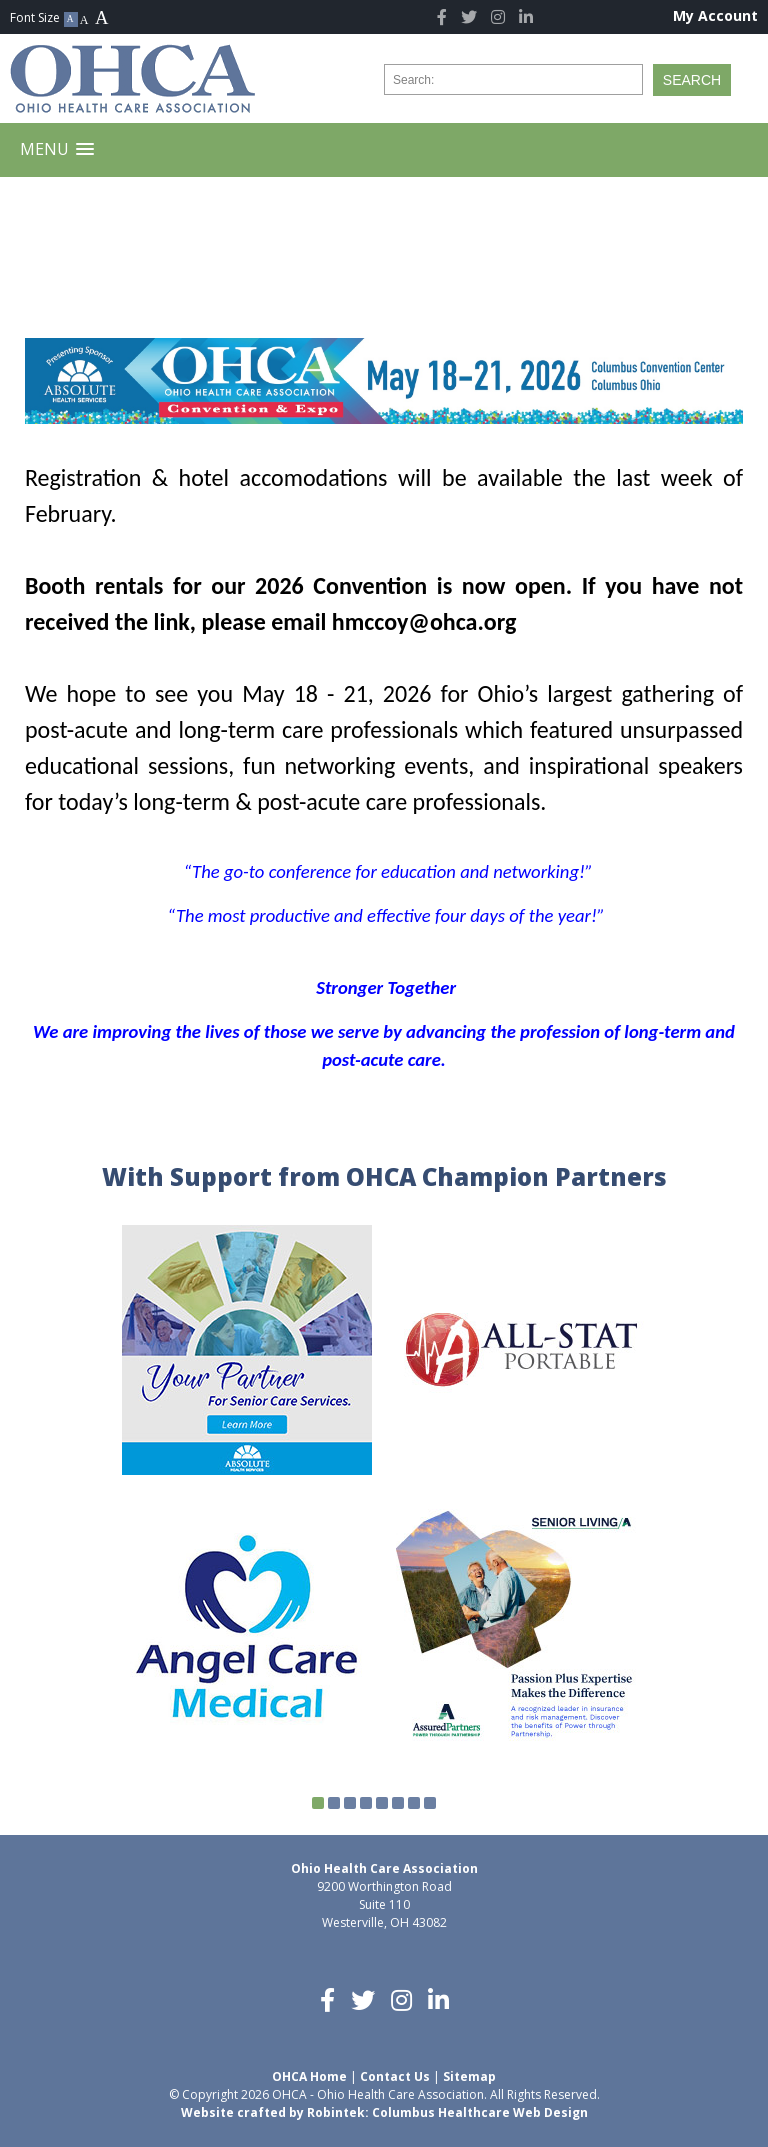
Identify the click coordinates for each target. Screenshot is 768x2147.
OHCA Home (309, 2076)
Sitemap (469, 2076)
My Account (715, 15)
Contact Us (395, 2076)
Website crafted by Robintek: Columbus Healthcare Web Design (384, 2112)
